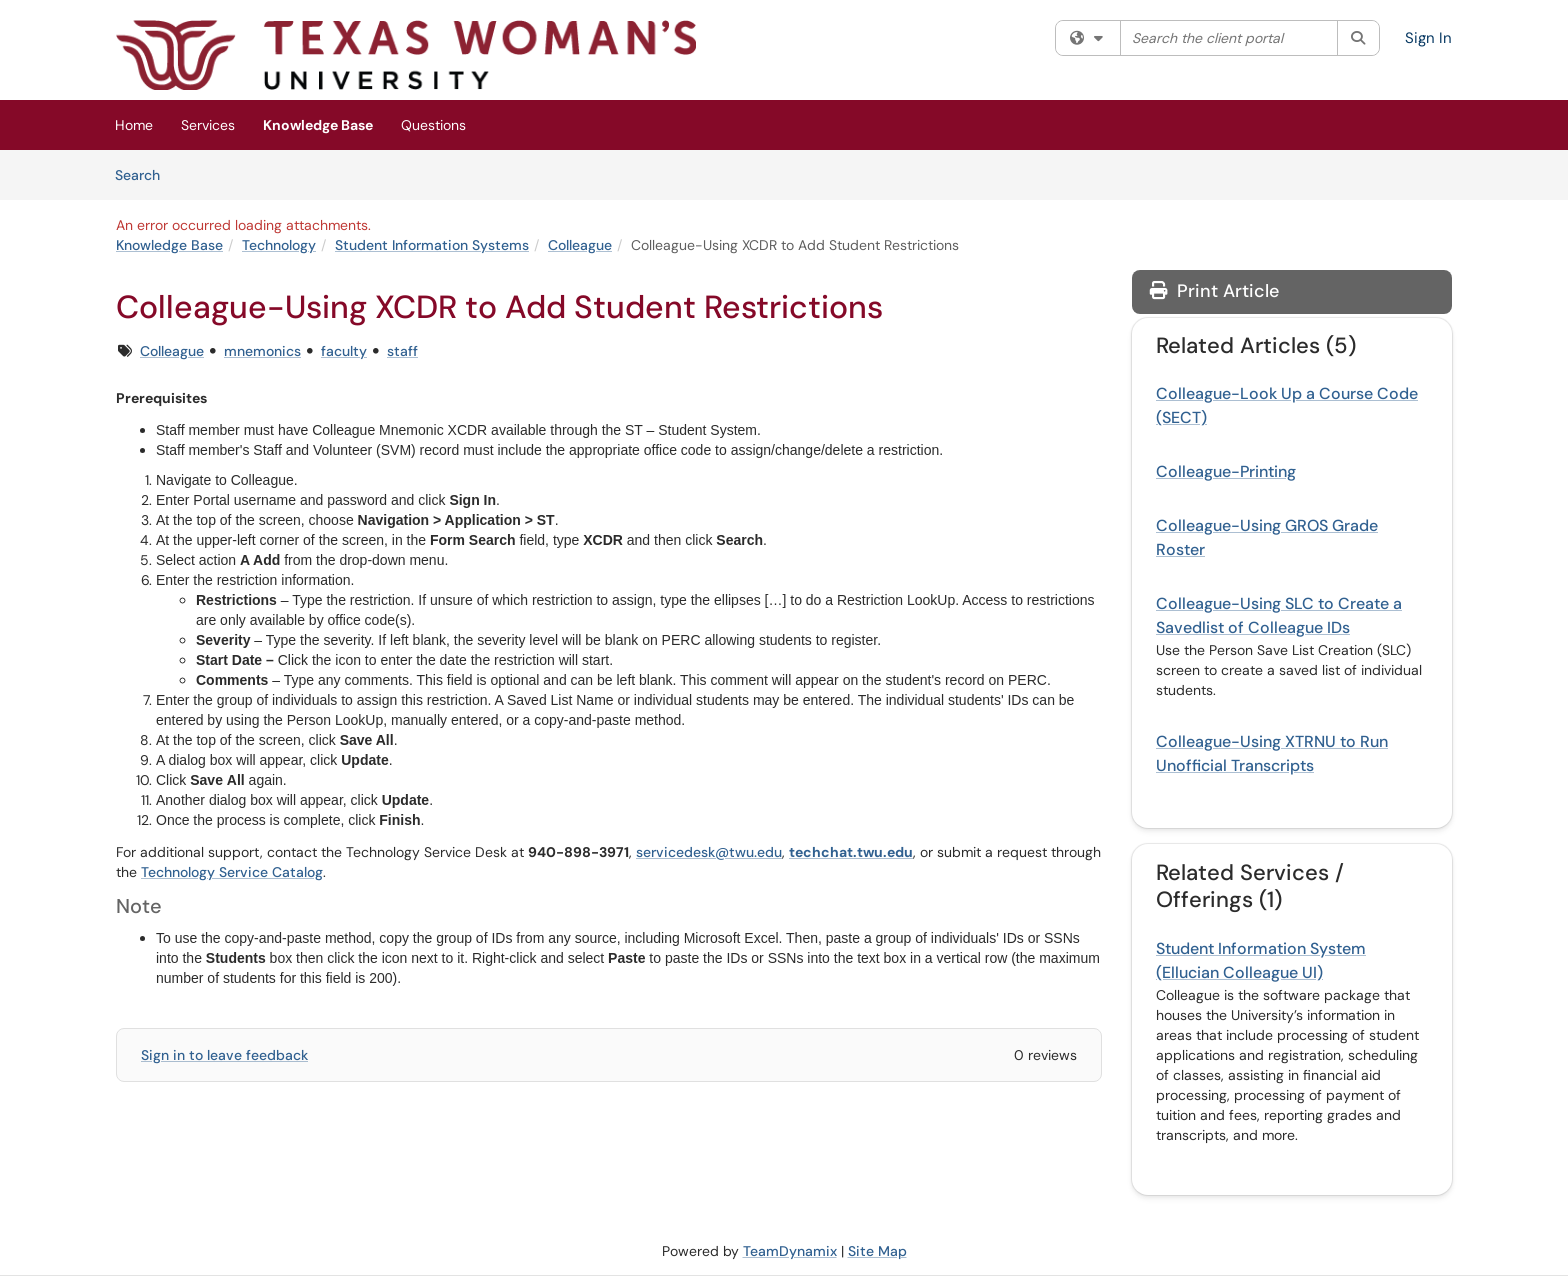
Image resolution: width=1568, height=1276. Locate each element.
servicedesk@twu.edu (709, 852)
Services (208, 125)
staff (402, 351)
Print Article (1214, 291)
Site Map (877, 1251)
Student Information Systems (432, 245)
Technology (279, 245)
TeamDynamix (790, 1251)
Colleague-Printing (1226, 471)
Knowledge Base (318, 125)
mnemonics (262, 351)
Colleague (580, 245)
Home (134, 125)
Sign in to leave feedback (224, 1055)
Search (144, 174)
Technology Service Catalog (232, 872)
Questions (433, 125)
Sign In (1428, 38)
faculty (344, 351)
